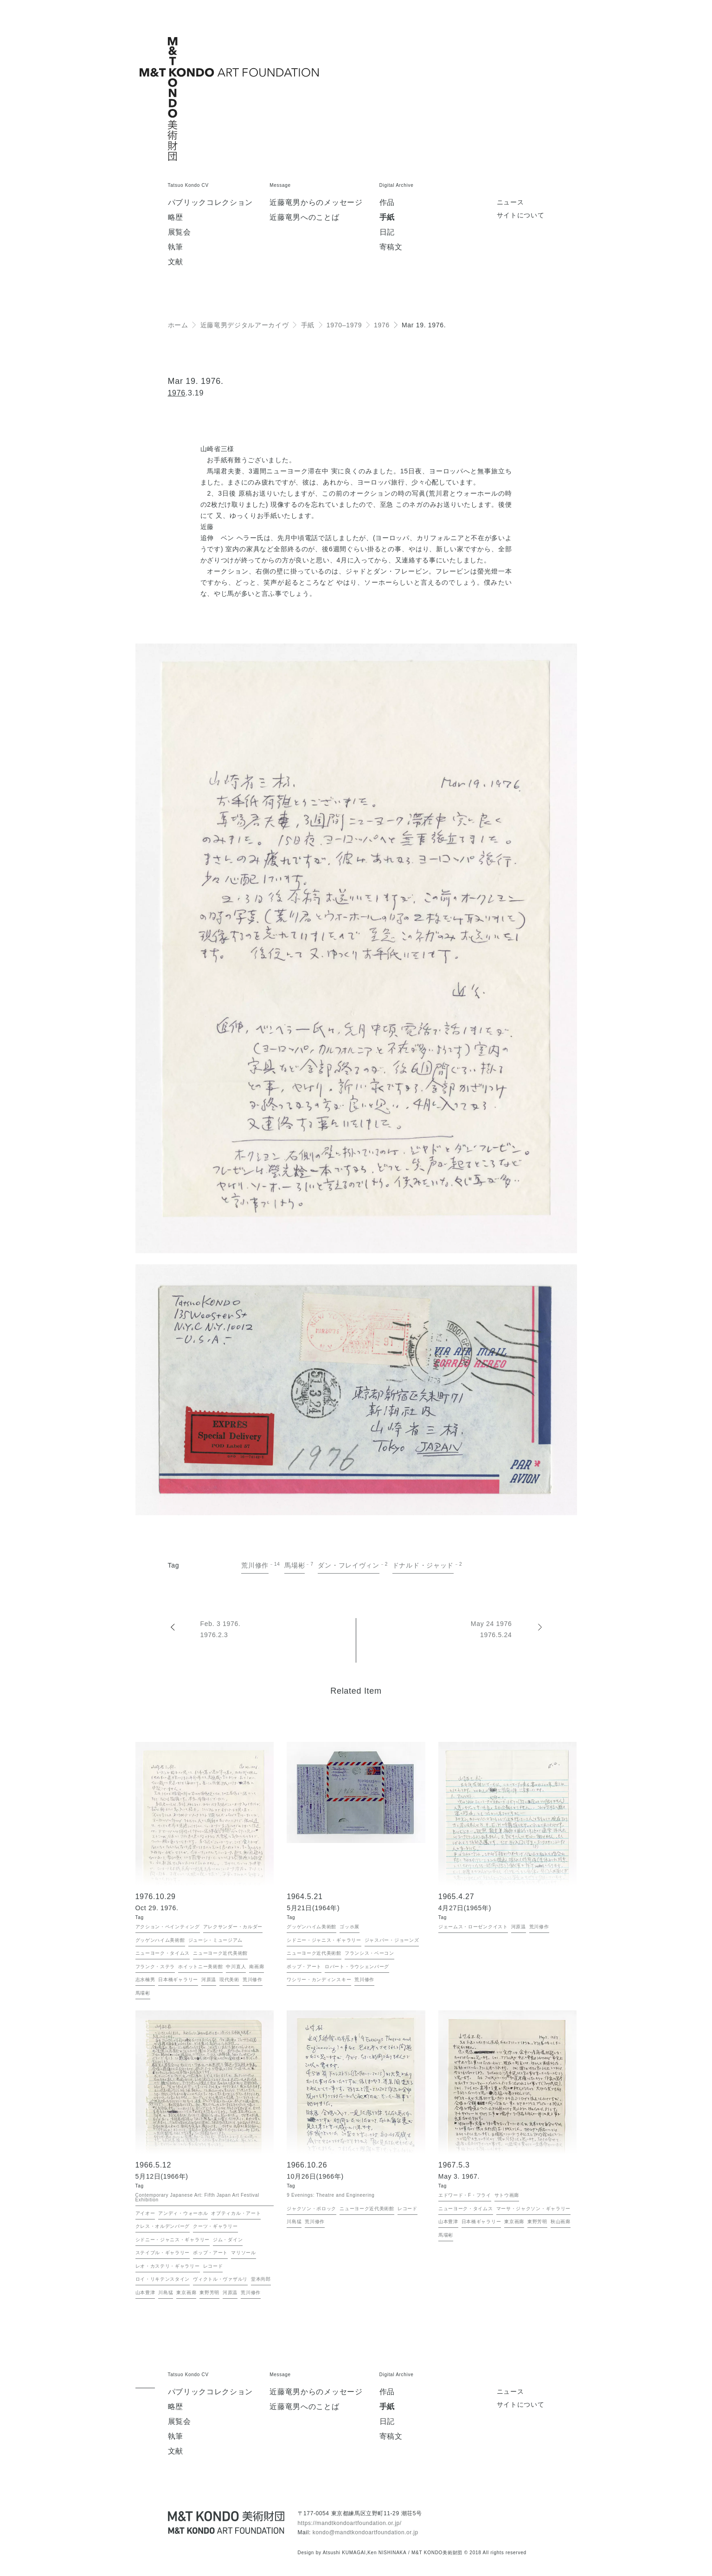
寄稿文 (391, 247)
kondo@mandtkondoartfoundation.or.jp (365, 2532)
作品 (387, 202)
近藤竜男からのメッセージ (315, 202)
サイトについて (521, 215)
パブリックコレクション (210, 202)
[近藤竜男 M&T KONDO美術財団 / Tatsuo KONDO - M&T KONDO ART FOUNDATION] (226, 2522)
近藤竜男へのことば (304, 217)
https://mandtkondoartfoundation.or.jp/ (350, 2523)
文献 (175, 262)
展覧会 (179, 232)
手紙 (387, 217)
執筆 (175, 247)
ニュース (510, 202)
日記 (387, 232)
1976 (177, 393)
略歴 (175, 217)
